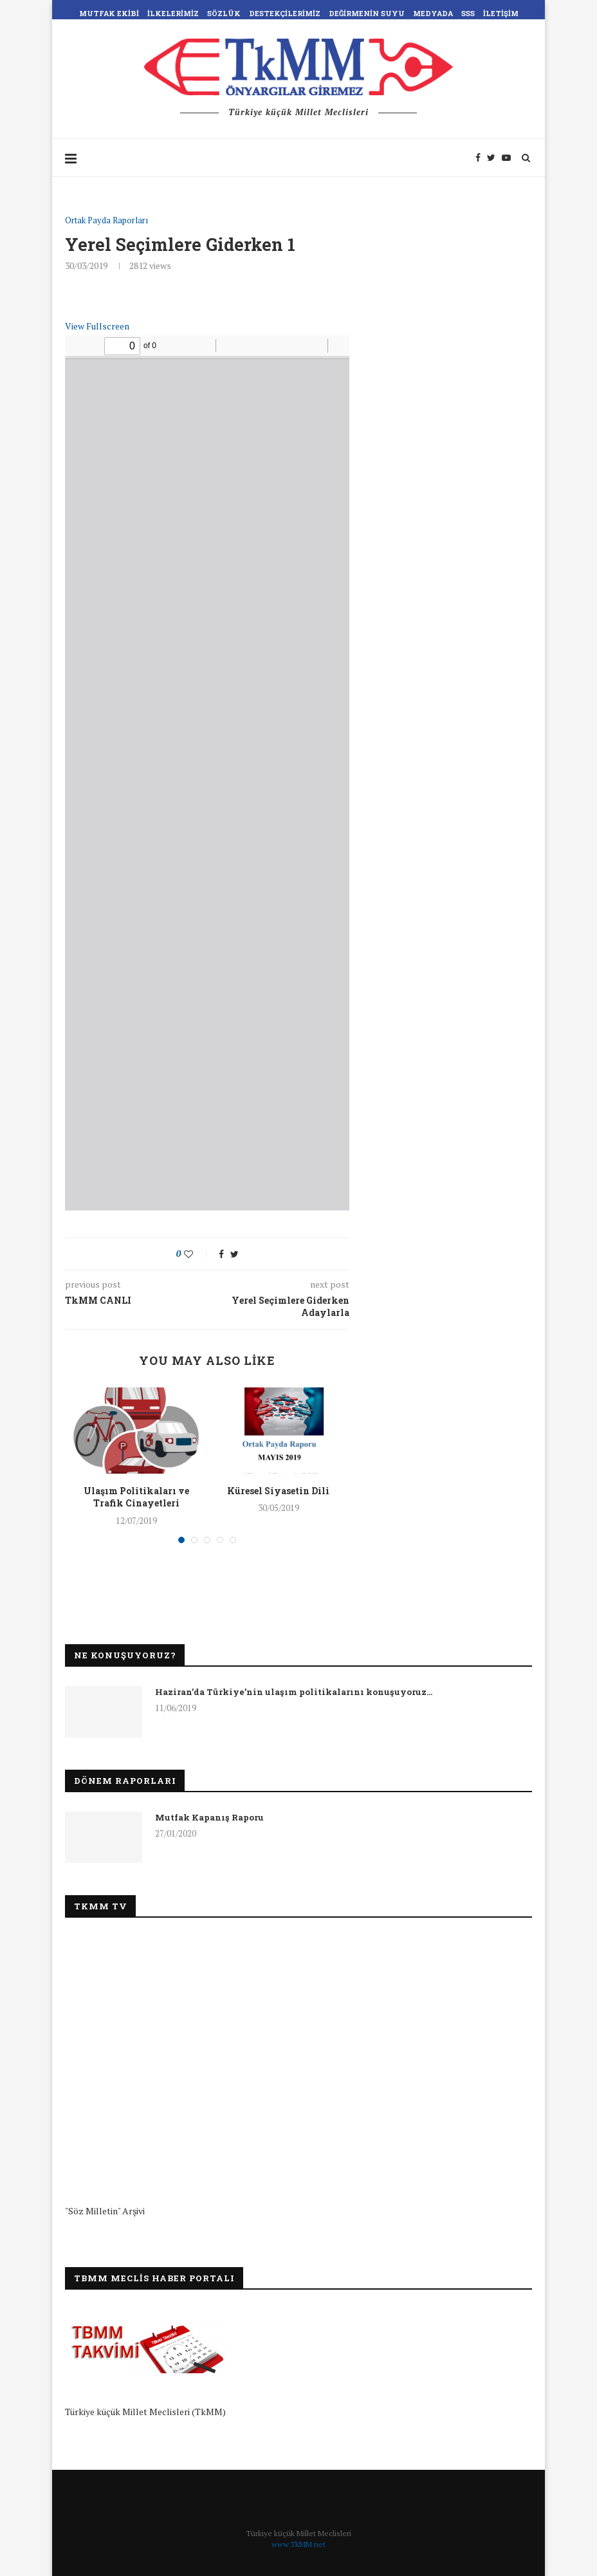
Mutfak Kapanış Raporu (209, 1817)
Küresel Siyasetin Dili (278, 1491)
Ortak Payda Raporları (106, 221)
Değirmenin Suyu (367, 13)
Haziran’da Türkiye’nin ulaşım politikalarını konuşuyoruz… (293, 1692)
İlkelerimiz (173, 13)
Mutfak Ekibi (109, 13)
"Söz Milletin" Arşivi (105, 2211)
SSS (468, 13)
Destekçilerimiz (284, 13)
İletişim (501, 13)
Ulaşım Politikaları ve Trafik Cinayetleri (136, 1497)
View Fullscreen (97, 326)
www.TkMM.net (298, 2544)
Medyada (433, 13)
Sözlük (224, 13)
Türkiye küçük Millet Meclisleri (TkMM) (145, 2411)
